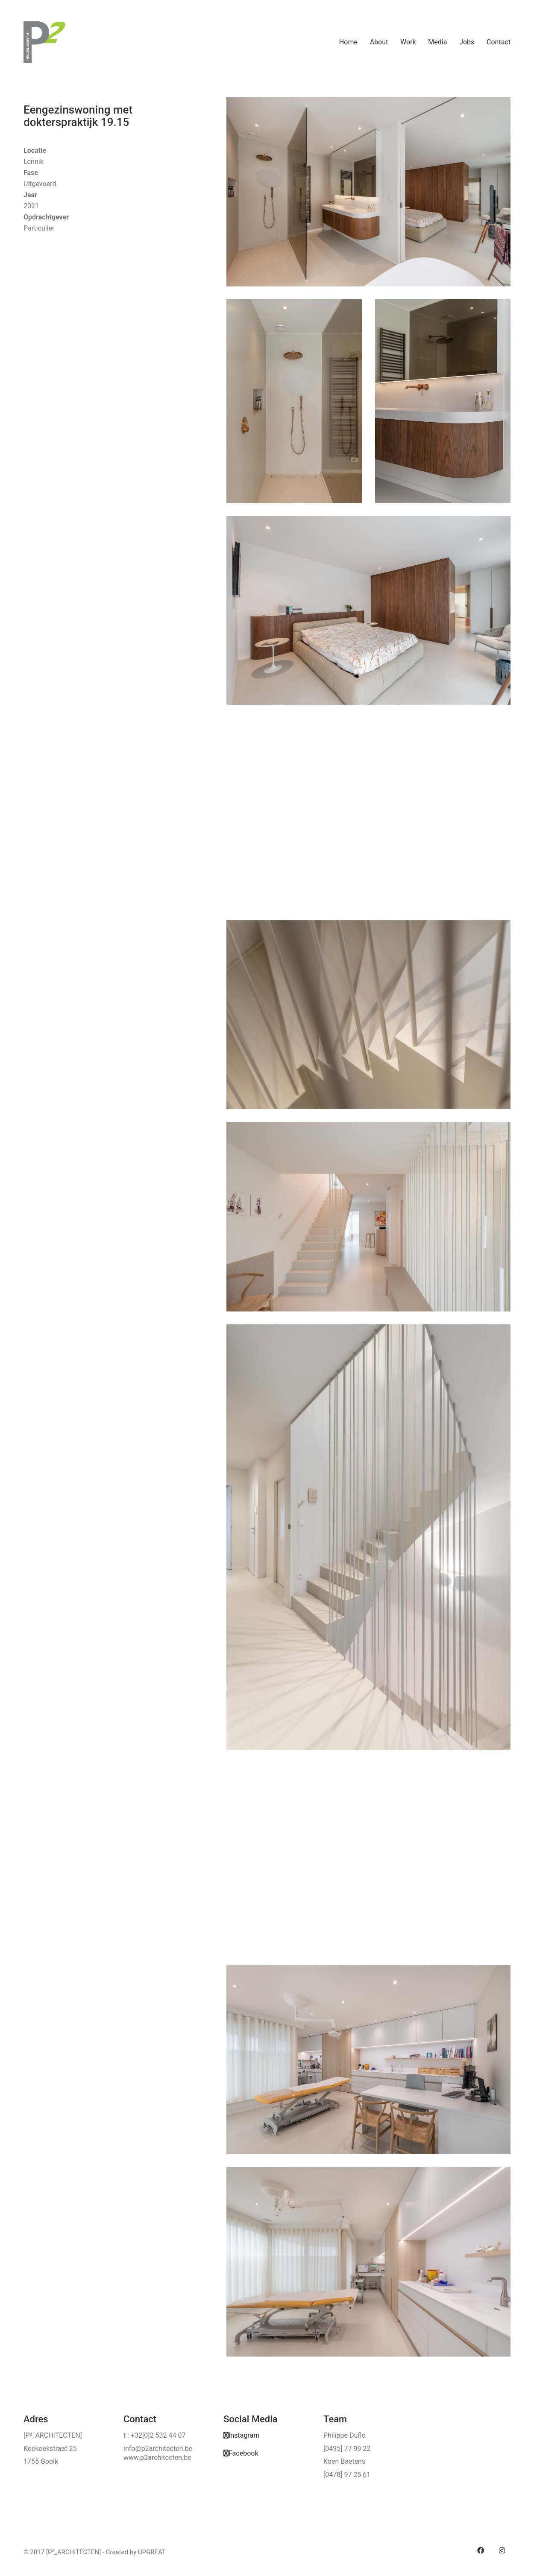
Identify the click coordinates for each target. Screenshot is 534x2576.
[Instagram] (241, 2435)
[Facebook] (240, 2453)
